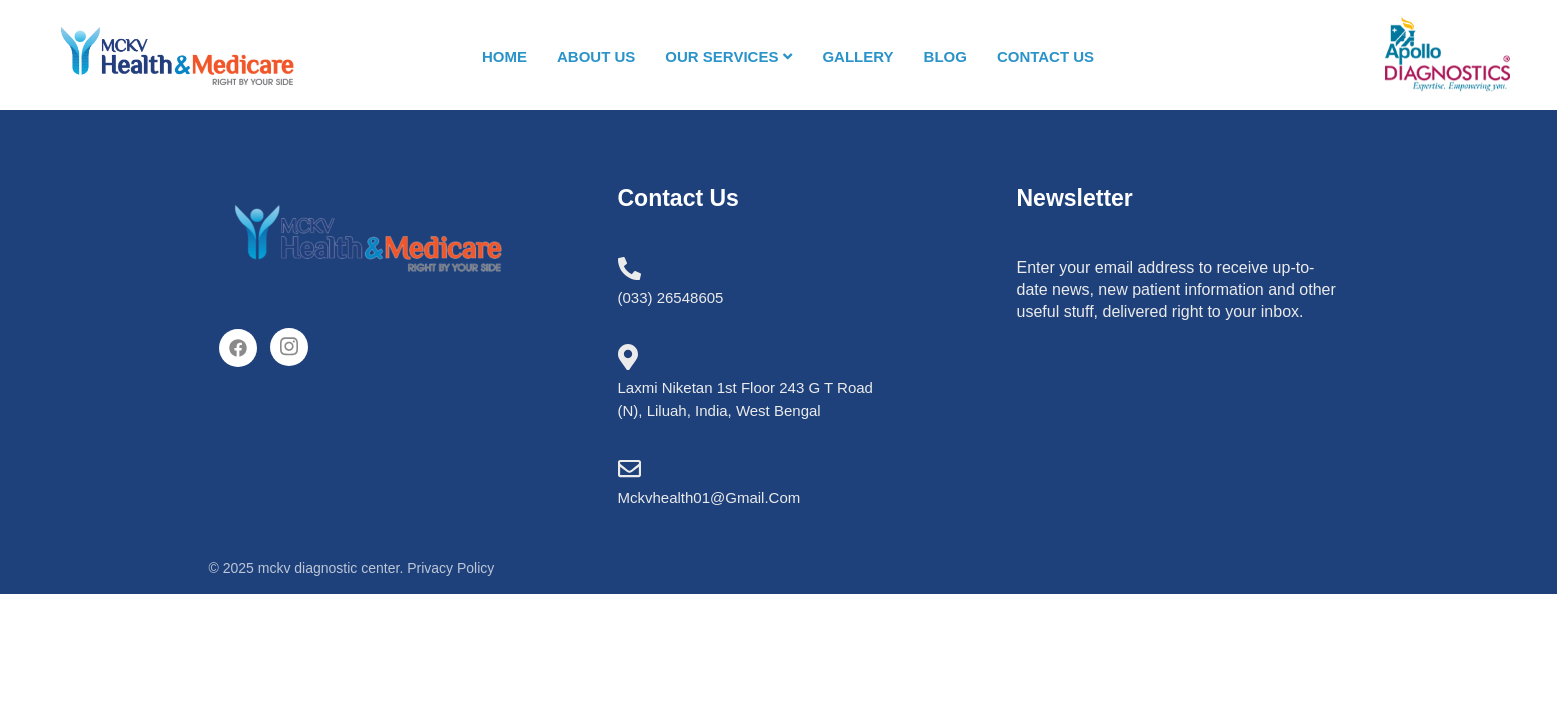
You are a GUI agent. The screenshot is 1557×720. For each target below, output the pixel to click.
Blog (945, 55)
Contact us (1045, 55)
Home (504, 55)
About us (596, 55)
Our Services (729, 56)
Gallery (858, 55)
